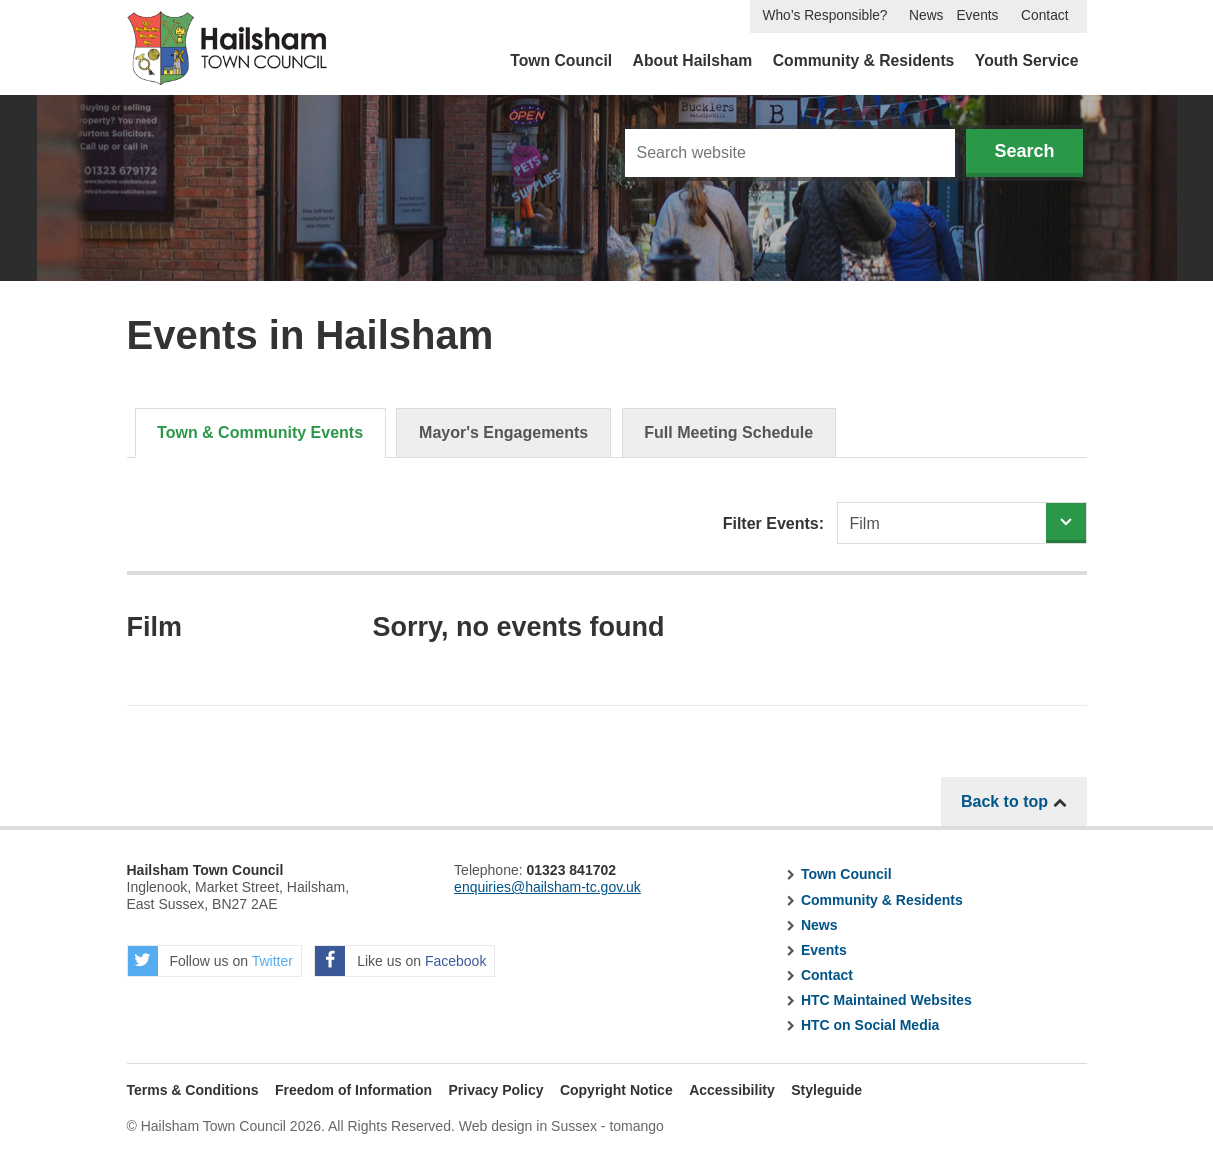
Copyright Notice (616, 1090)
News (926, 15)
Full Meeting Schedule (728, 432)
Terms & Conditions (193, 1090)
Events (977, 15)
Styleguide (826, 1090)
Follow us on (210, 961)
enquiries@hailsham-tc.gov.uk (547, 887)
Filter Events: (773, 523)
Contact (1044, 15)
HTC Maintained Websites (886, 1000)
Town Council (561, 60)
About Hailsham (693, 60)
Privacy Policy (496, 1090)
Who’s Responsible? (824, 15)
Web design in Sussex (528, 1126)
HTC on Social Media (870, 1025)
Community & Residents (864, 60)
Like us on (400, 961)
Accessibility (732, 1090)
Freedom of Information (353, 1090)
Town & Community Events (260, 432)
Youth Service (1027, 60)
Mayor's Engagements (503, 432)
